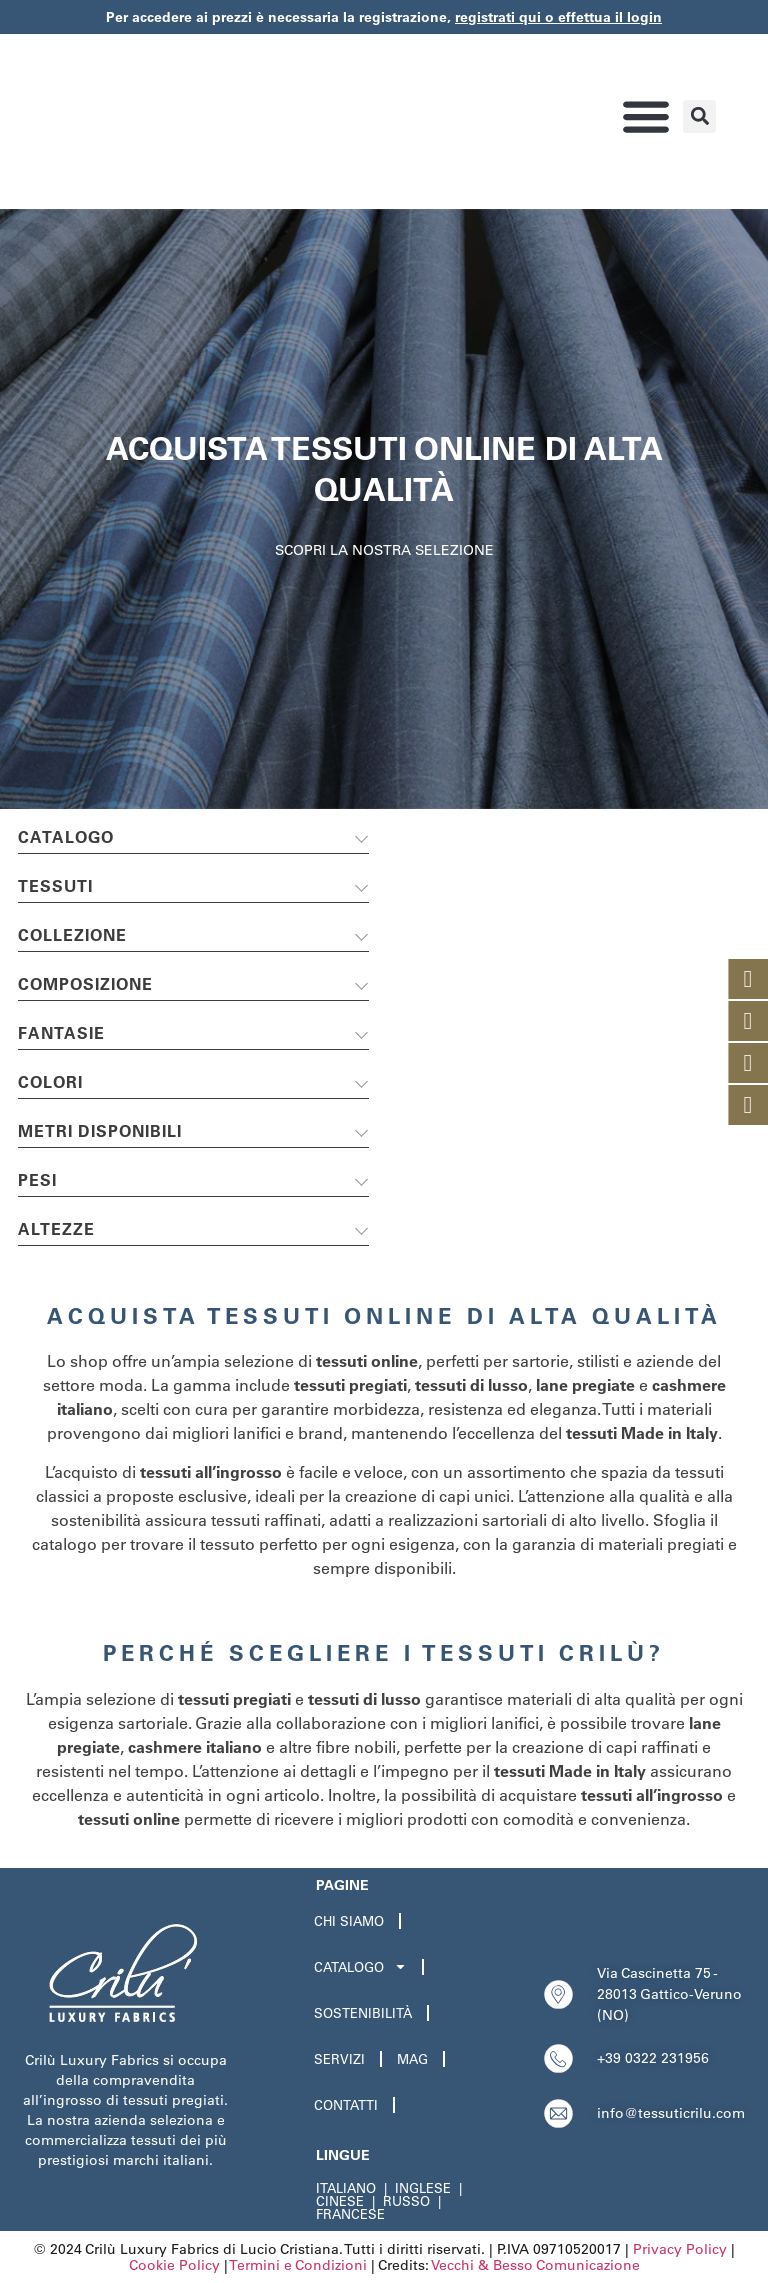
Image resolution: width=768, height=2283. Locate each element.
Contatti (346, 2105)
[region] (384, 509)
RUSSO (406, 2201)
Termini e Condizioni (298, 2265)
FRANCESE (350, 2214)
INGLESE (423, 2188)
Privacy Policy (680, 2249)
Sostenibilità (363, 2013)
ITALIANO (346, 2188)
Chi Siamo (349, 1921)
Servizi (339, 2059)
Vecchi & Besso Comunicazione (535, 2265)
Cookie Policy (174, 2265)
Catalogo (360, 1966)
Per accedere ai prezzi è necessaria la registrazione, (384, 17)
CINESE (340, 2201)
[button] (645, 116)
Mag (412, 2059)
